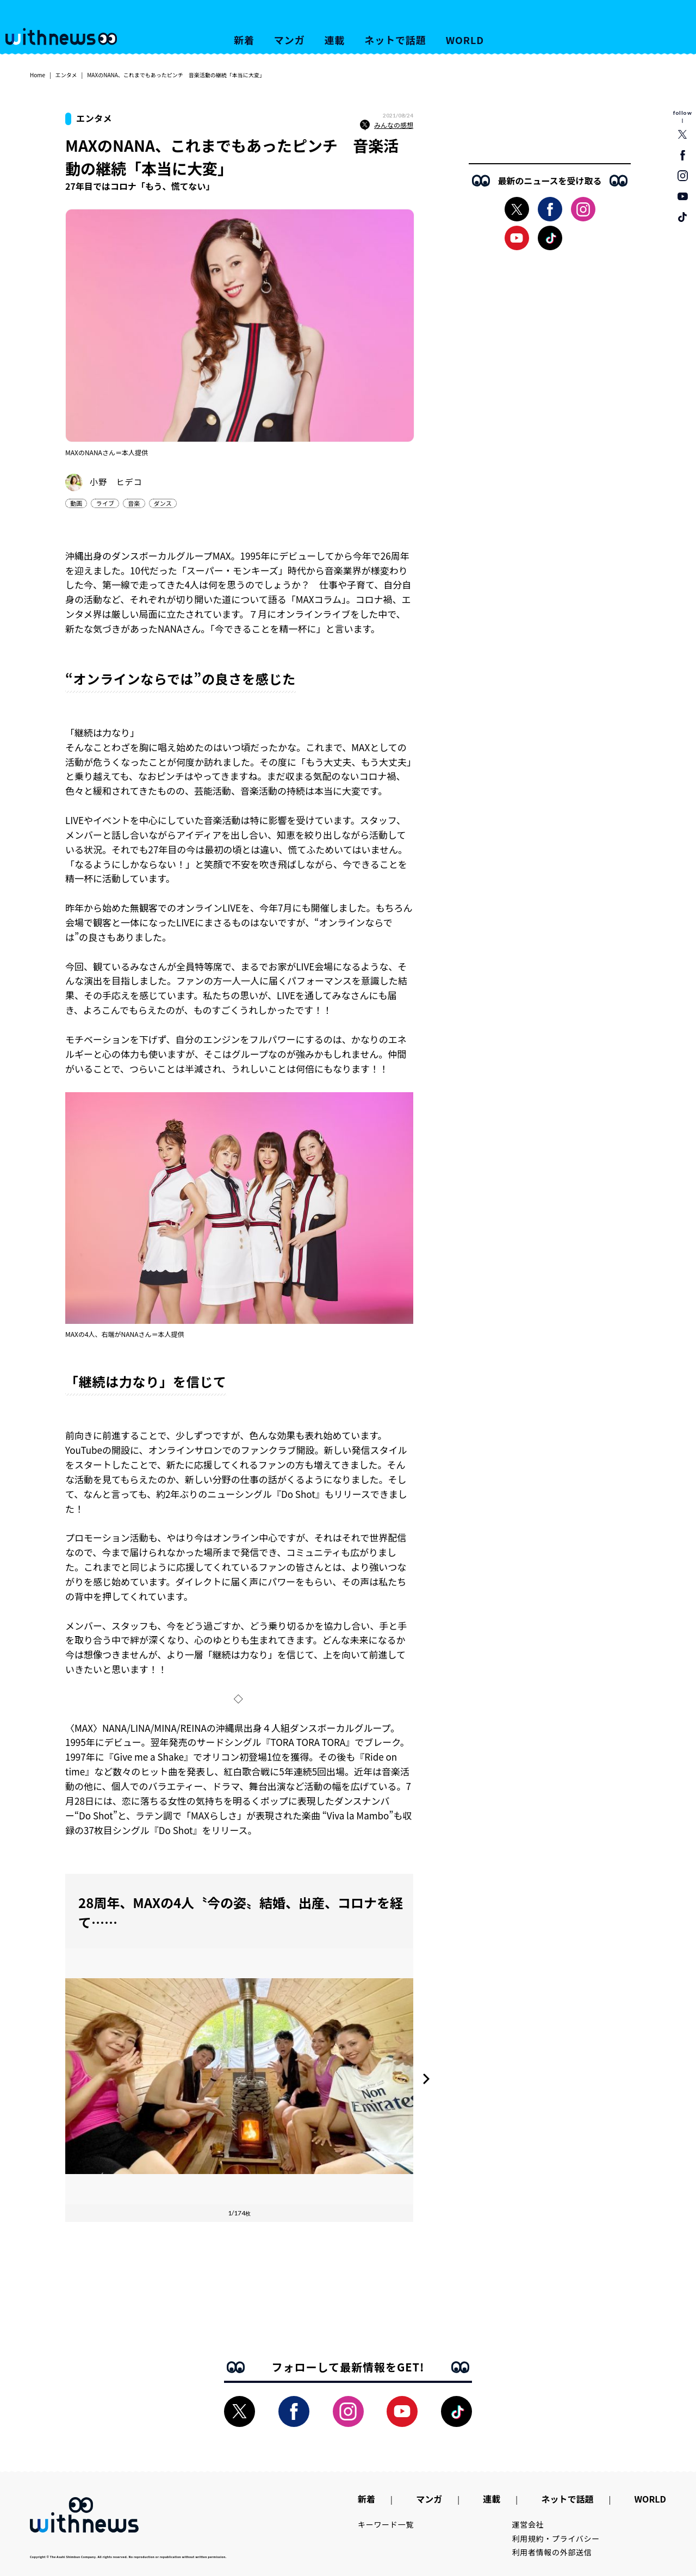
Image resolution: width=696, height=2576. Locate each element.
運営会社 (528, 2524)
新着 (244, 40)
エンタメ (66, 75)
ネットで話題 (395, 40)
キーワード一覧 (386, 2524)
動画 (76, 503)
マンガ (289, 40)
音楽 (134, 503)
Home (37, 75)
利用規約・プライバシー (556, 2538)
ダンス (163, 503)
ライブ (105, 503)
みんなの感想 (386, 125)
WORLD (465, 40)
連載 (335, 40)
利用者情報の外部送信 (552, 2552)
